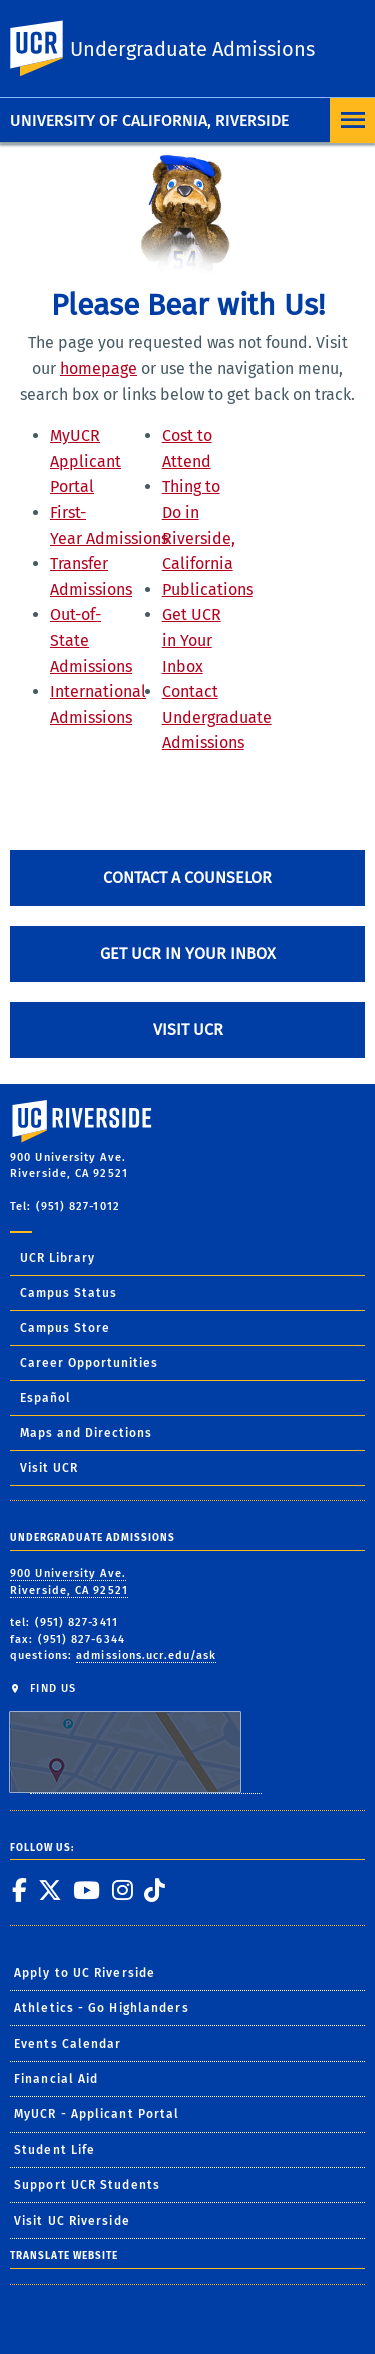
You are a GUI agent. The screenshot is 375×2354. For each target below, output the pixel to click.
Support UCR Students (87, 2185)
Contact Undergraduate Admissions (217, 717)
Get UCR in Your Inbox (191, 640)
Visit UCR (188, 1029)
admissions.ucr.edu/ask (146, 1655)
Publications (207, 589)
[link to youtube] (86, 1890)
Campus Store (65, 1328)
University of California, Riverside (149, 120)
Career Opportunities (89, 1363)
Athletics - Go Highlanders (101, 2008)
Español (45, 1398)
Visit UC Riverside (72, 2221)
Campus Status (68, 1293)
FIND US (135, 1737)
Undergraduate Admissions (192, 49)
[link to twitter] (49, 1890)
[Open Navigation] (352, 120)
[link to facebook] (19, 1890)
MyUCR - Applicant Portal (96, 2114)
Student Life (54, 2150)
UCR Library (57, 1258)
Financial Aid (56, 2079)
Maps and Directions (86, 1433)
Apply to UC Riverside (84, 1973)
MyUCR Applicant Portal (85, 461)
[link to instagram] (122, 1890)
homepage (98, 368)
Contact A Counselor (187, 877)
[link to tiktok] (154, 1890)
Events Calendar (68, 2044)
